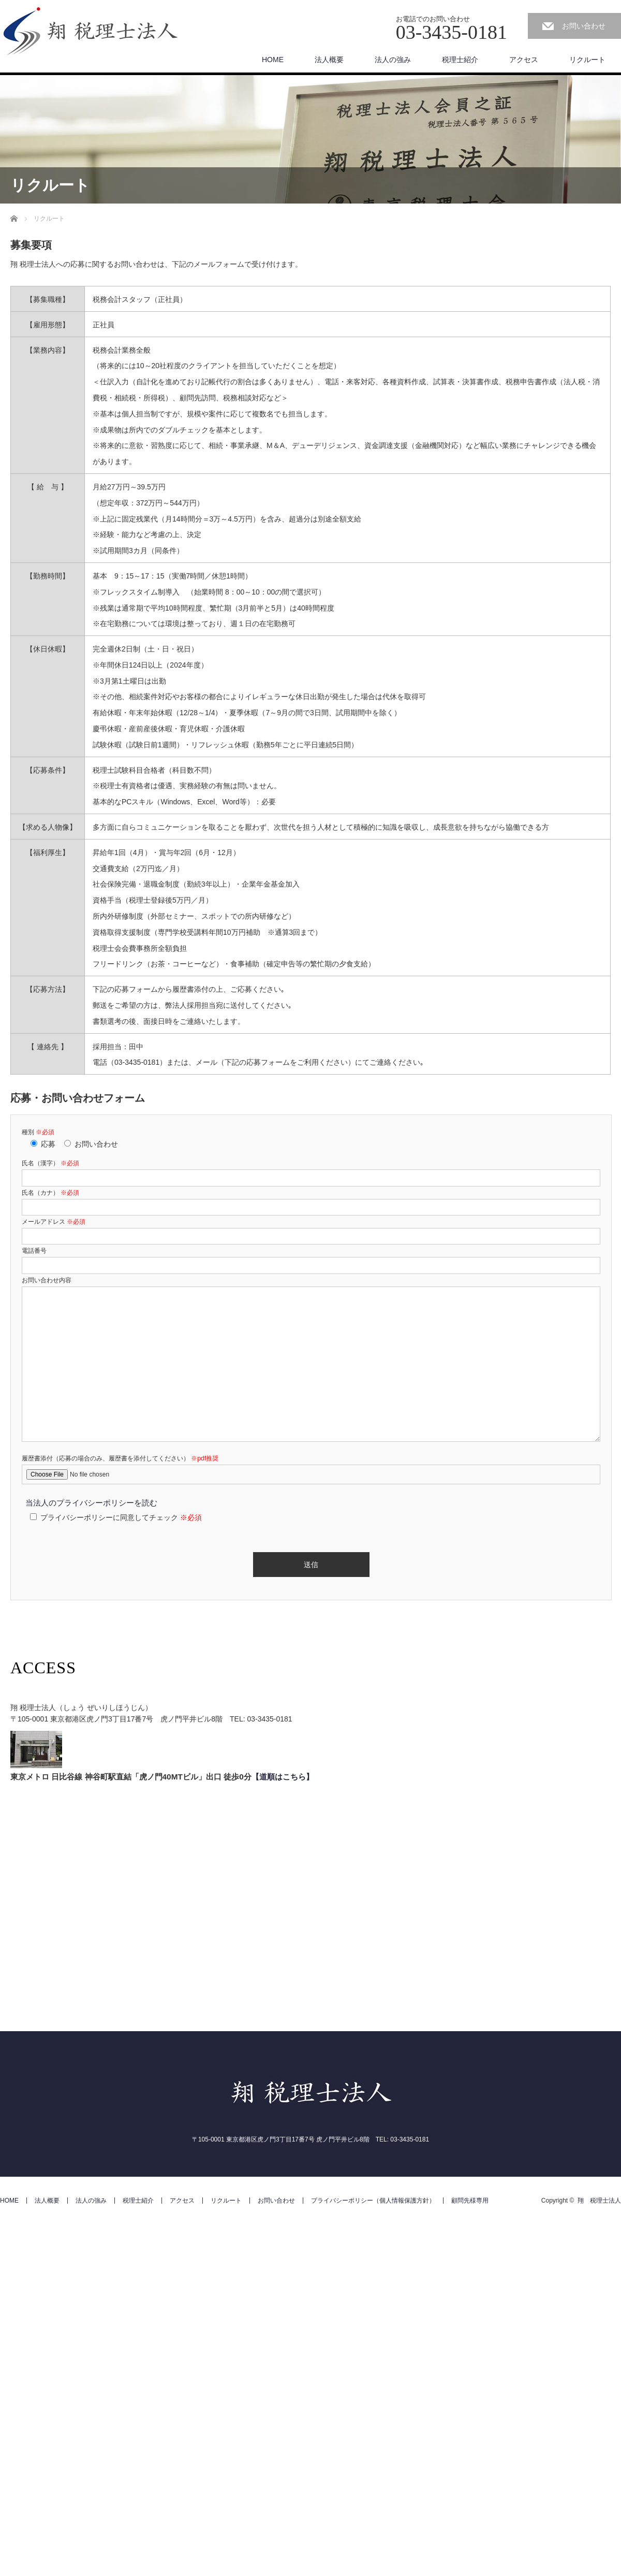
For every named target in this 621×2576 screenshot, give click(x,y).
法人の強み (393, 59)
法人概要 (329, 59)
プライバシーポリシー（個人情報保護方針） (373, 2200)
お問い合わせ (583, 26)
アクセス (523, 59)
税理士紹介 (460, 59)
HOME (273, 59)
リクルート (587, 59)
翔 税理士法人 (599, 2200)
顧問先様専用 (470, 2200)
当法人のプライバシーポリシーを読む (91, 1503)
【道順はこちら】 (283, 1776)
